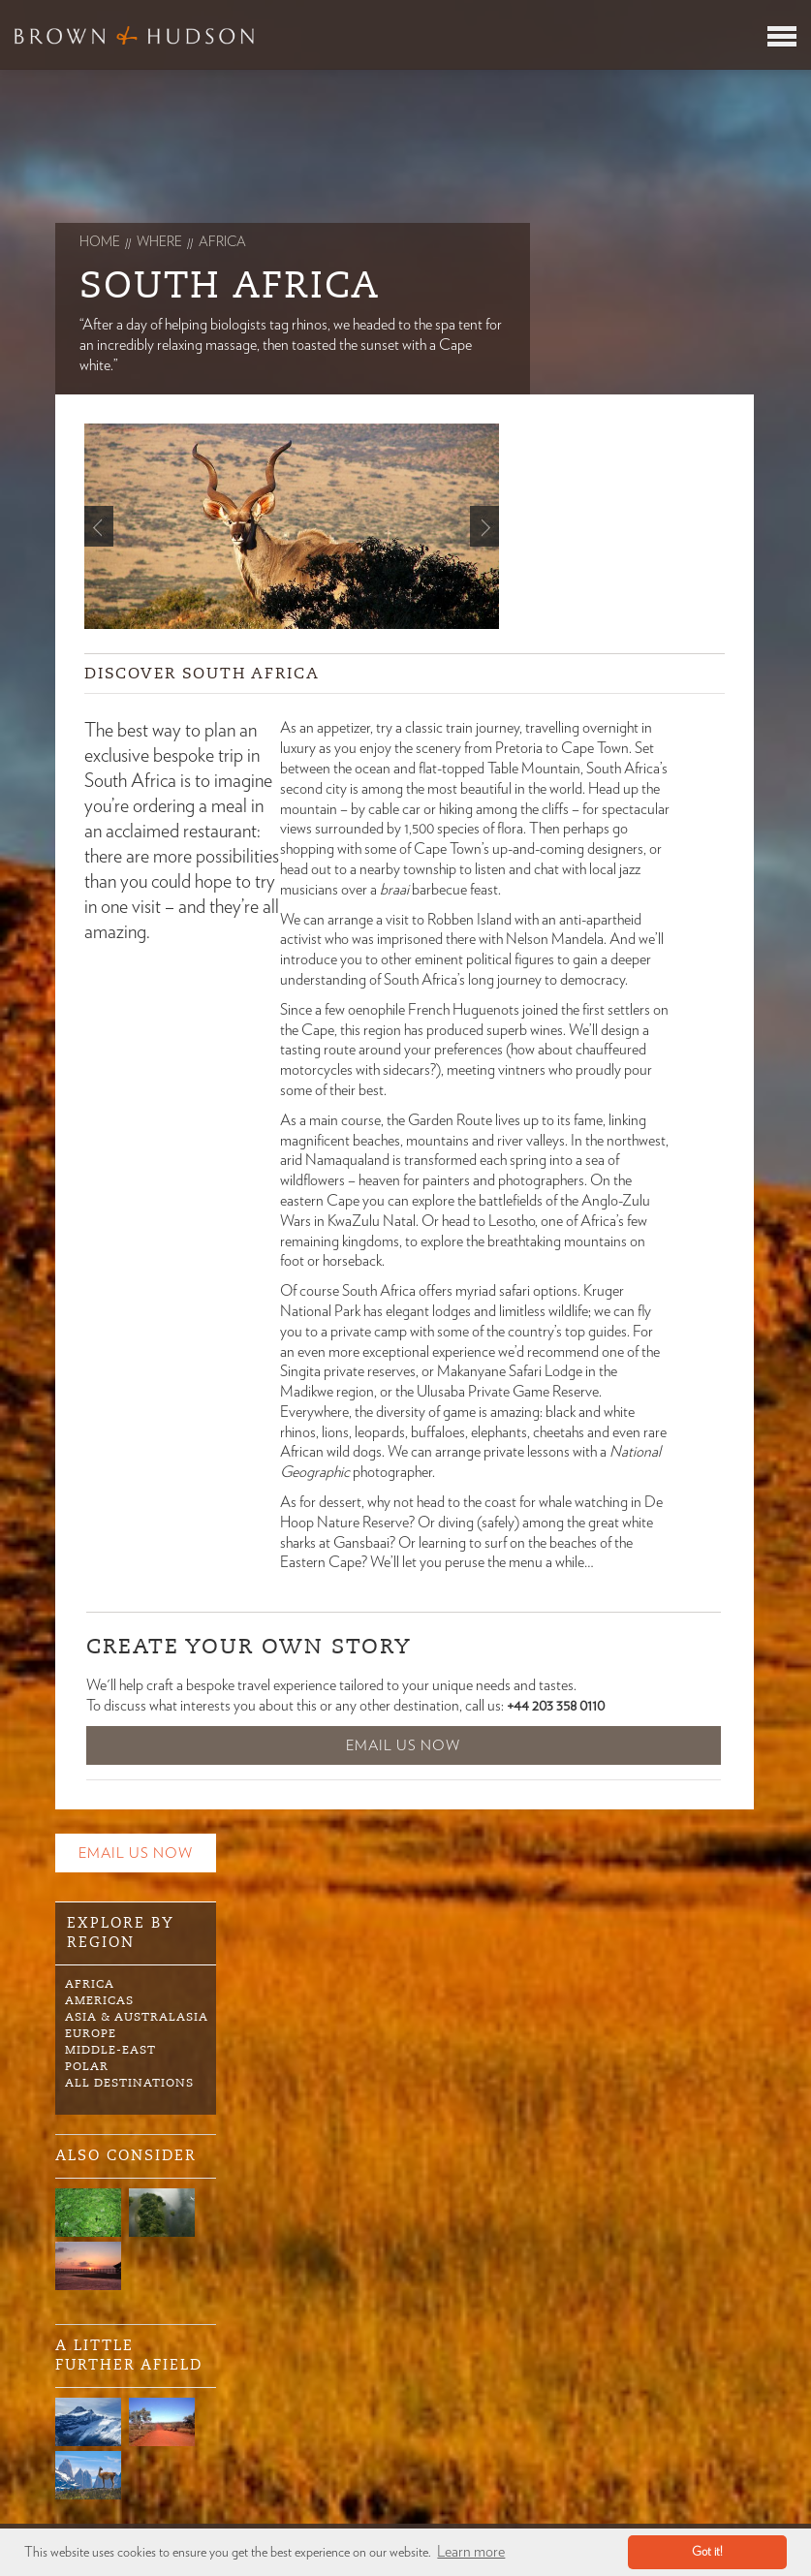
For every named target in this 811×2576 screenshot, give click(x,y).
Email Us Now (403, 1746)
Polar (87, 2066)
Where (159, 242)
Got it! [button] (707, 2552)
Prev (98, 526)
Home (99, 242)
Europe (90, 2033)
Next (484, 526)
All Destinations (129, 2082)
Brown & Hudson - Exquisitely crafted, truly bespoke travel (134, 35)
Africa (89, 1984)
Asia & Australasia (136, 2017)
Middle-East (110, 2050)
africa (222, 242)
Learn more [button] (471, 2552)
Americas (99, 2000)
